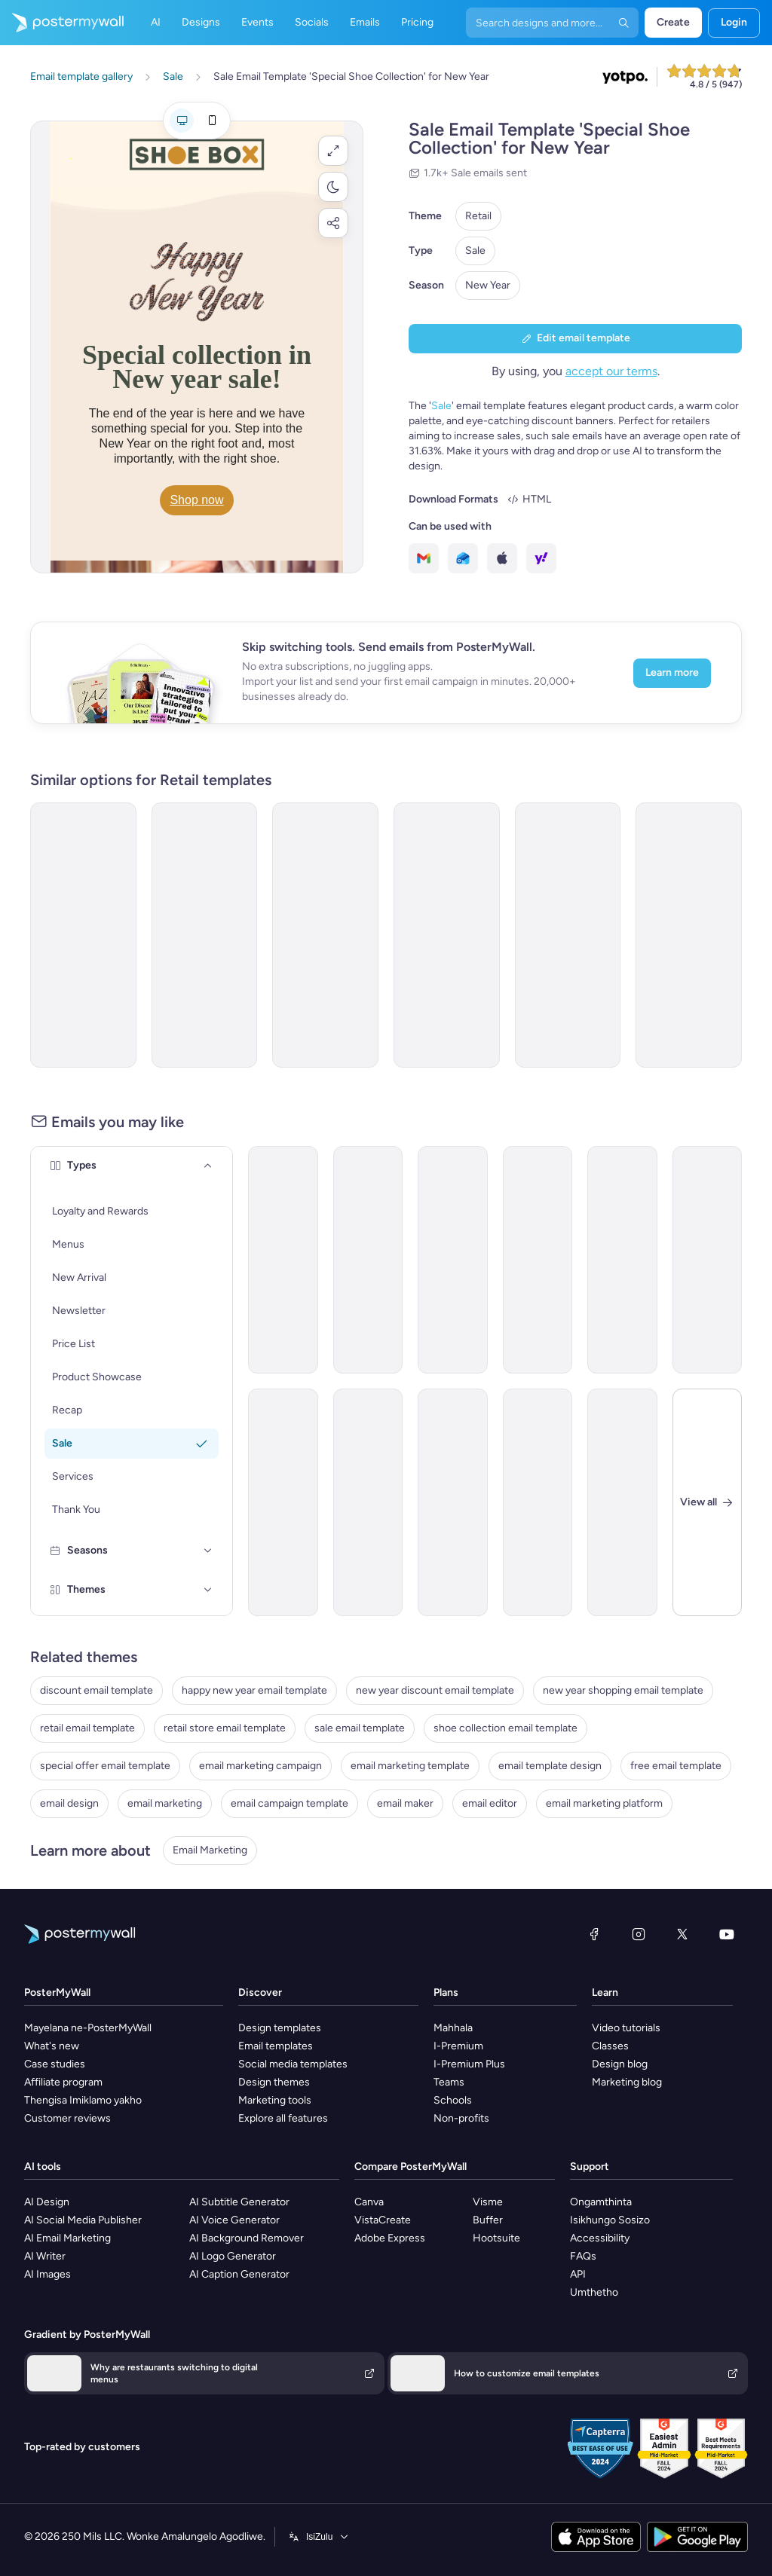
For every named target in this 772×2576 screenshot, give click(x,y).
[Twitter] (682, 1934)
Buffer (488, 2220)
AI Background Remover (246, 2238)
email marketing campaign (260, 1765)
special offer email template (105, 1765)
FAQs (583, 2256)
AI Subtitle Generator (239, 2202)
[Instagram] (638, 1934)
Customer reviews (67, 2118)
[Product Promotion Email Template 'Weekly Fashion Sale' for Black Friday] (622, 1260)
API (578, 2274)
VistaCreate (382, 2220)
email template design (550, 1765)
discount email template (96, 1690)
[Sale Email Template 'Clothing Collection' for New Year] (447, 935)
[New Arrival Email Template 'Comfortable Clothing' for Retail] (453, 1502)
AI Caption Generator (239, 2274)
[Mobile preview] (212, 120)
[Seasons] (208, 1551)
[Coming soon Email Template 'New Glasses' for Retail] (283, 1260)
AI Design (46, 2202)
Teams (448, 2082)
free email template (675, 1765)
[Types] (208, 1166)
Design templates (279, 2027)
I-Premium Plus (469, 2064)
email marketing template (410, 1765)
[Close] (707, 1502)
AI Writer (45, 2256)
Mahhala (453, 2027)
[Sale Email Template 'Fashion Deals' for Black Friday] (538, 1260)
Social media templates (293, 2064)
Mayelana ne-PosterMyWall (88, 2027)
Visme (488, 2202)
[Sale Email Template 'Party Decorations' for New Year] (83, 935)
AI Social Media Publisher (83, 2220)
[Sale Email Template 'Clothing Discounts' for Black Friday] (707, 1260)
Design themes (274, 2082)
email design (69, 1803)
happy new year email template (254, 1690)
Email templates (275, 2046)
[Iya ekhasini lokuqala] (62, 23)
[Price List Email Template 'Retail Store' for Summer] (283, 1502)
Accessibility (600, 2238)
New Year (487, 285)
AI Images (47, 2274)
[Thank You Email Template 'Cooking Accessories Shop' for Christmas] (368, 1502)
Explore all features (283, 2118)
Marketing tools (274, 2100)
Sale (475, 250)
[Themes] (208, 1590)
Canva (369, 2202)
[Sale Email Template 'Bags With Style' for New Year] (325, 935)
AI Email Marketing (67, 2238)
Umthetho (594, 2292)
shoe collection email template (505, 1728)
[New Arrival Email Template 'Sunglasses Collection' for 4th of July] (538, 1502)
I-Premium (458, 2046)
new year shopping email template (623, 1690)
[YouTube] (727, 1934)
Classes (610, 2046)
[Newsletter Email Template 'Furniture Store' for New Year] (689, 935)
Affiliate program (63, 2082)
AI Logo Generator (232, 2256)
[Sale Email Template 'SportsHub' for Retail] (622, 1502)
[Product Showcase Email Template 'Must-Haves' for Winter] (453, 1260)
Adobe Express (389, 2238)
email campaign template (289, 1803)
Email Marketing (210, 1850)
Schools (452, 2100)
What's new (51, 2046)
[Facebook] (594, 1934)
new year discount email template (435, 1690)
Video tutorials (626, 2027)
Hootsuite (496, 2238)
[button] (333, 151)
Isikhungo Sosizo (610, 2220)
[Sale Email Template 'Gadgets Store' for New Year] (205, 935)
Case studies (54, 2064)
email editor (489, 1803)
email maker (405, 1803)
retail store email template (225, 1728)
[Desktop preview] (182, 120)
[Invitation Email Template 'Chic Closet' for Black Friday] (568, 935)
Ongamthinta (601, 2202)
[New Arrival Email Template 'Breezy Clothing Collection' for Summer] (368, 1260)
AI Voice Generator (234, 2220)
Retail (478, 215)
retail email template (87, 1728)
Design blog (620, 2064)
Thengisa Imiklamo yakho (83, 2100)
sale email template (359, 1728)
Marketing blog (627, 2082)
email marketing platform (604, 1803)
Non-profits (461, 2118)
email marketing (164, 1803)
